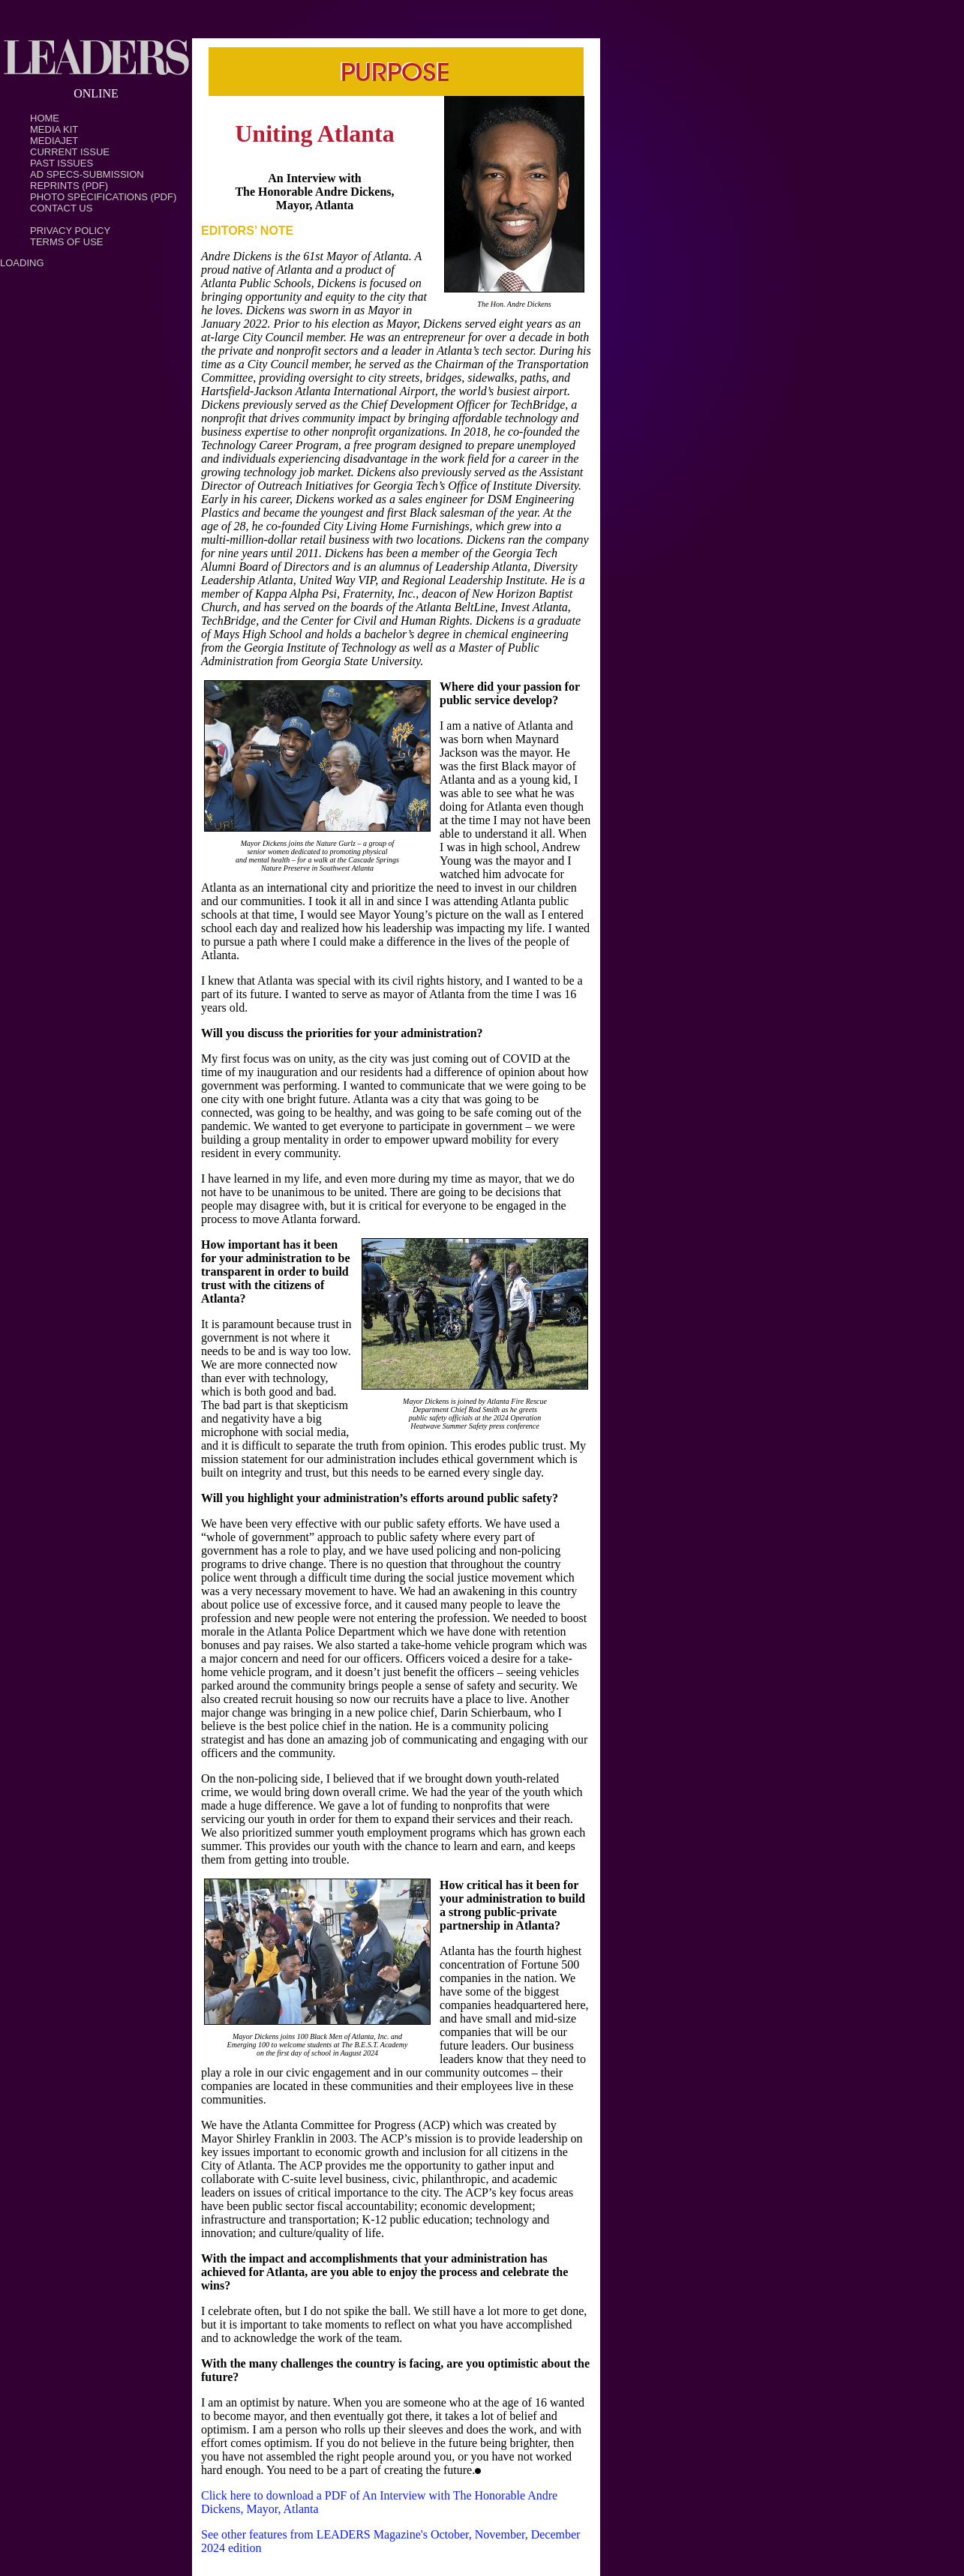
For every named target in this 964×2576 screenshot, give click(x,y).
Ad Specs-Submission (87, 174)
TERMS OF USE (67, 241)
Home (44, 118)
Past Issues (61, 163)
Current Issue (70, 151)
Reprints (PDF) (69, 185)
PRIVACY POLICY (70, 230)
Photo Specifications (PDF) (103, 196)
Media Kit (54, 129)
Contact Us (61, 208)
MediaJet (54, 140)
